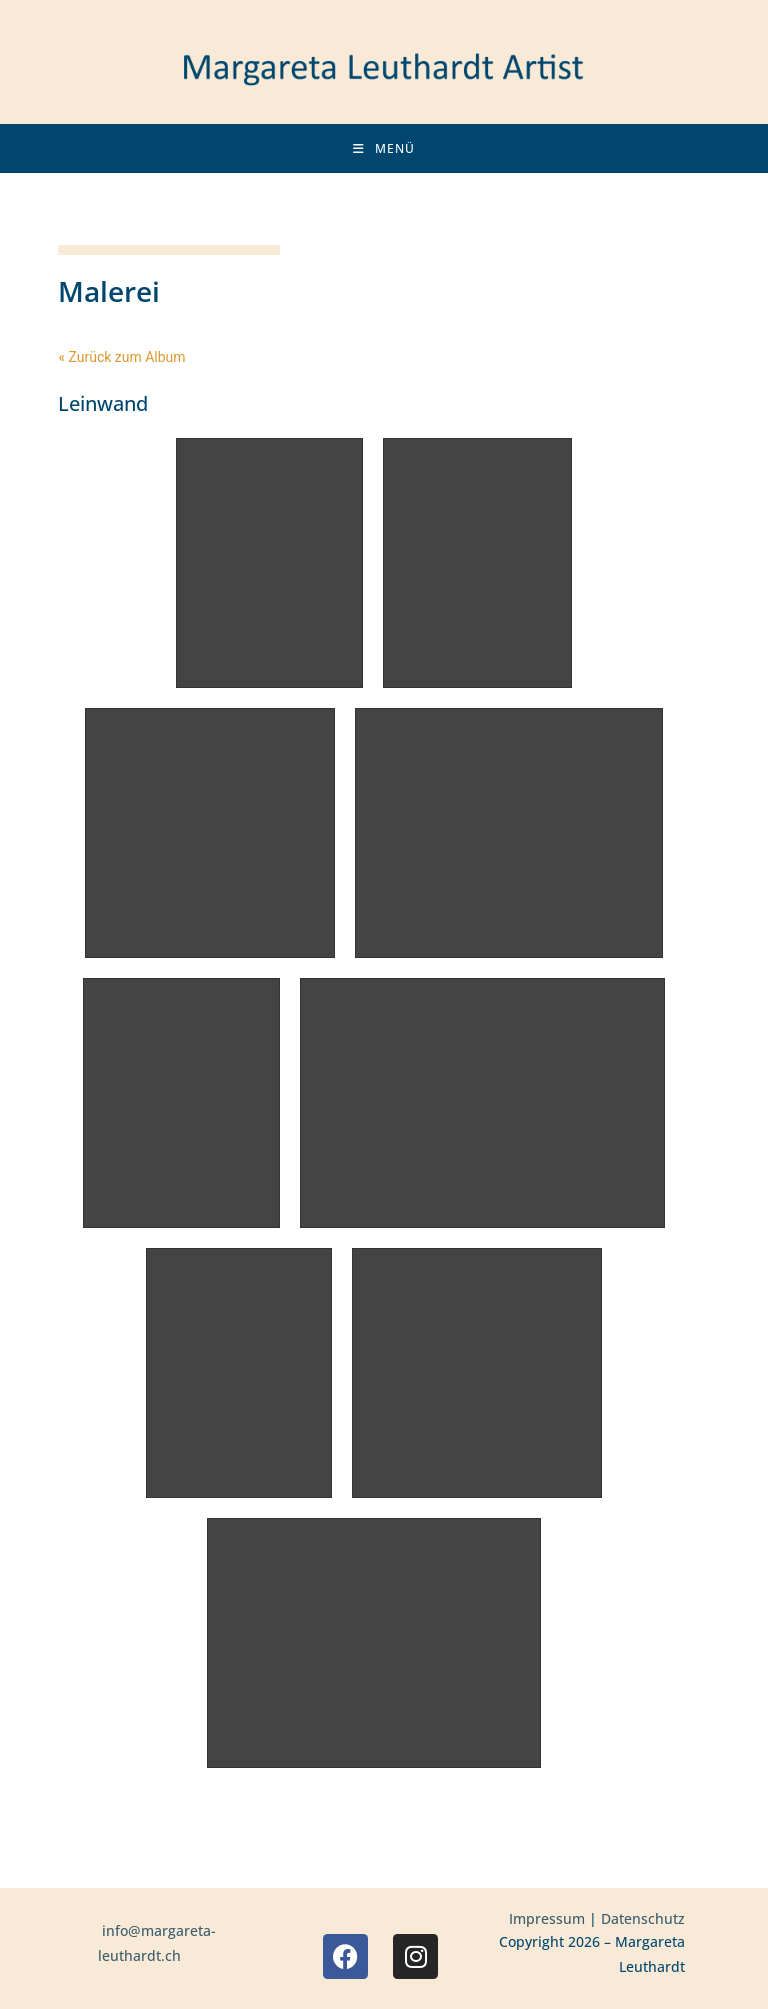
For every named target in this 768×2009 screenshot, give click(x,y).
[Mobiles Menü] (384, 148)
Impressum (547, 1918)
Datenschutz (643, 1918)
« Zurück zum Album (121, 357)
